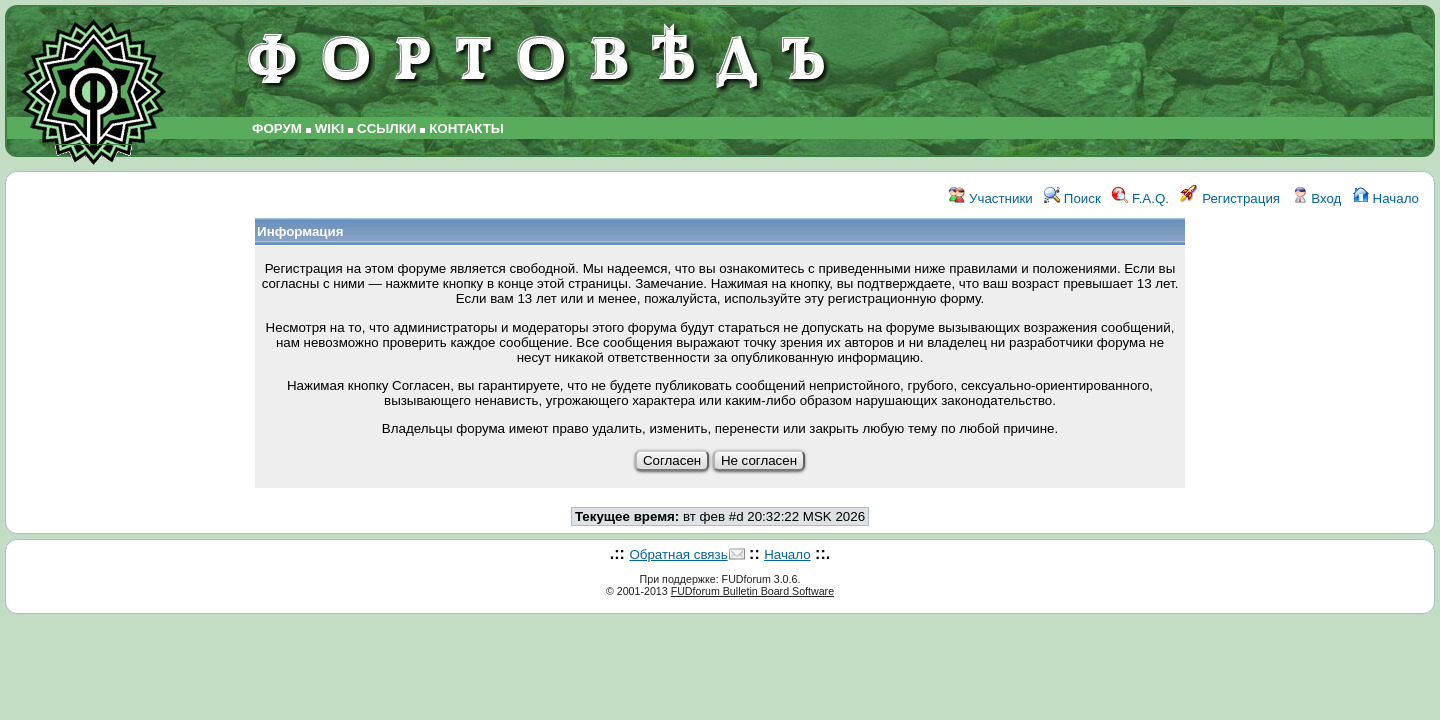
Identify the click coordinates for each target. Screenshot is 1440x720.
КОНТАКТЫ (466, 128)
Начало (1386, 198)
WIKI (330, 128)
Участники (990, 198)
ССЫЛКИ (386, 128)
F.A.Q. (1140, 198)
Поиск (1072, 198)
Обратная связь (678, 554)
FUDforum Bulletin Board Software (752, 591)
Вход (1317, 198)
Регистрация (1230, 198)
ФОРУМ (277, 128)
